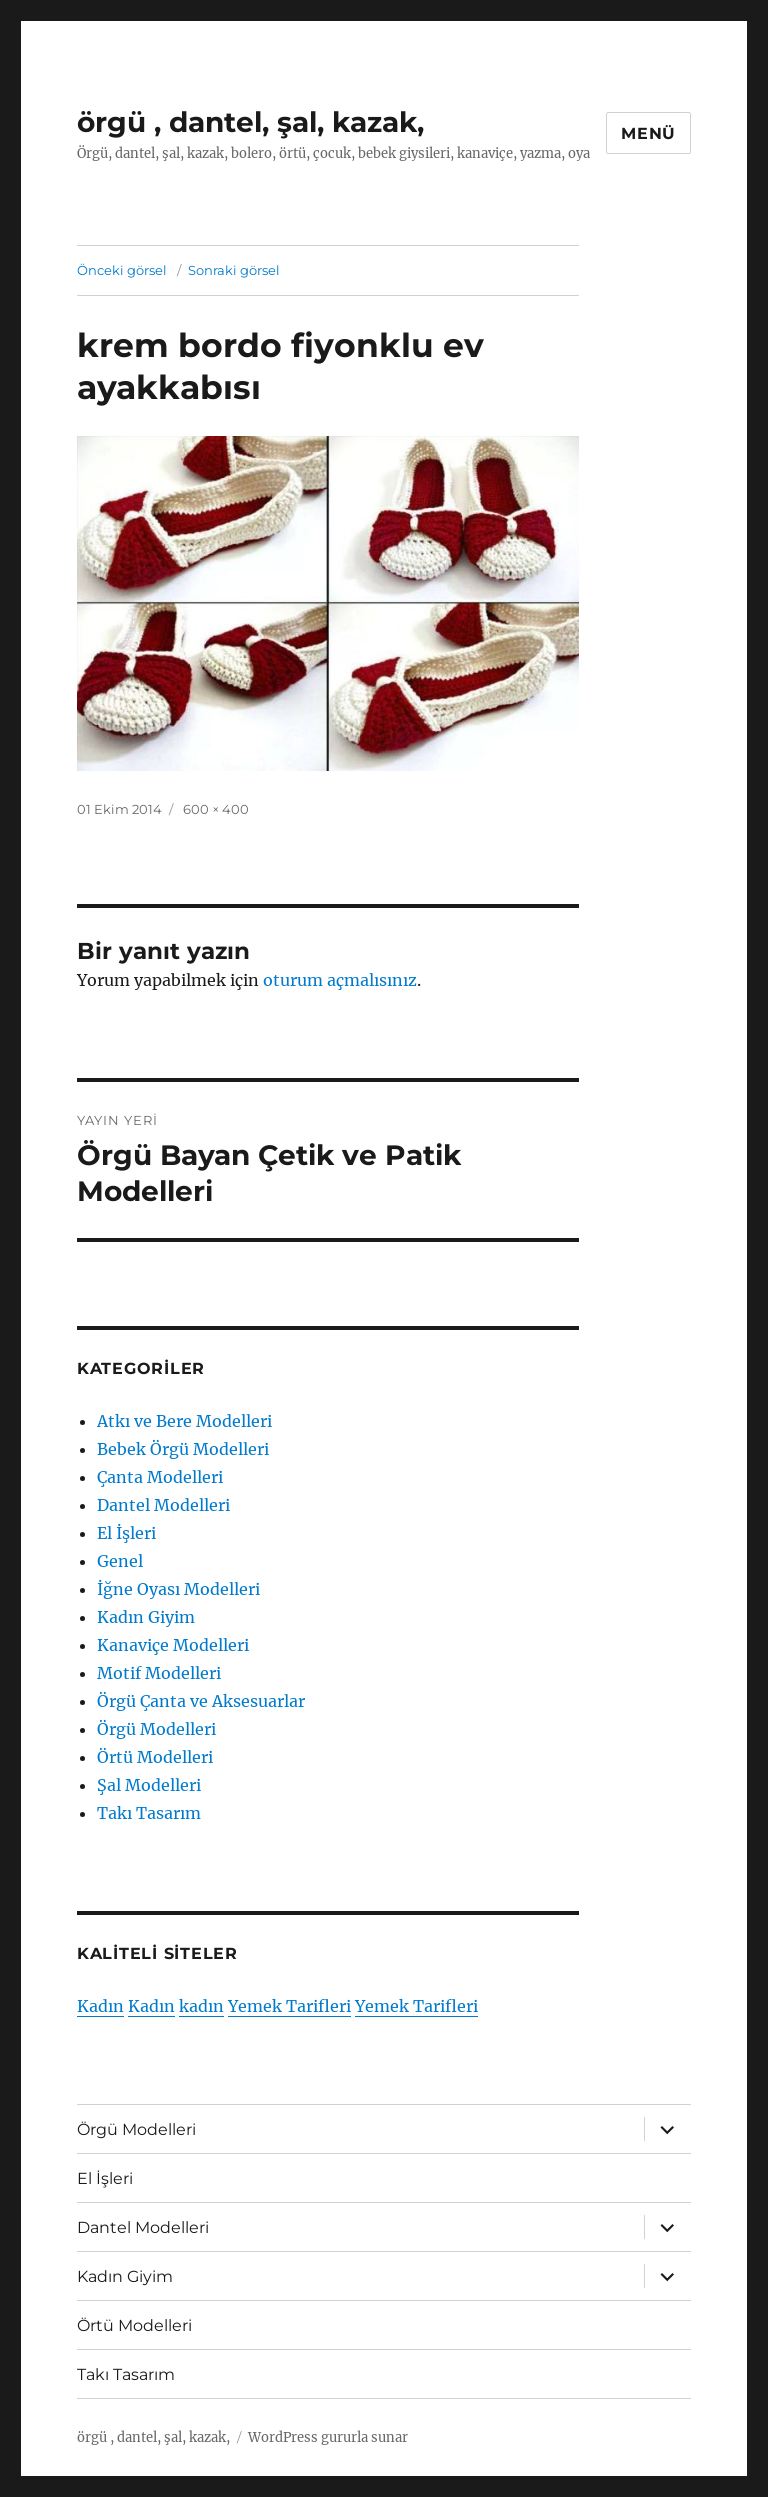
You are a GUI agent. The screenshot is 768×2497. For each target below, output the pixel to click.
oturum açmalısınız (340, 980)
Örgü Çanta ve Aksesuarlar (201, 1701)
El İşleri (126, 1533)
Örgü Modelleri (156, 1729)
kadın (201, 2006)
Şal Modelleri (149, 1785)
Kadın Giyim (146, 1617)
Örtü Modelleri (155, 1757)
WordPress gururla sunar (328, 2437)
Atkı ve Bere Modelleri (184, 1421)
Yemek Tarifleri (289, 2006)
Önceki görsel (122, 270)
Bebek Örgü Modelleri (183, 1449)
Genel (120, 1561)
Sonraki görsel (234, 270)
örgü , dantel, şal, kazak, (250, 122)
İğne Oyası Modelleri (178, 1589)
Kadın (100, 2006)
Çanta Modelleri (160, 1477)
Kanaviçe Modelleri (173, 1645)
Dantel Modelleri (163, 1505)
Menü (648, 133)
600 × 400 (216, 809)
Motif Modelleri (159, 1673)
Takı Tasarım (149, 1813)
